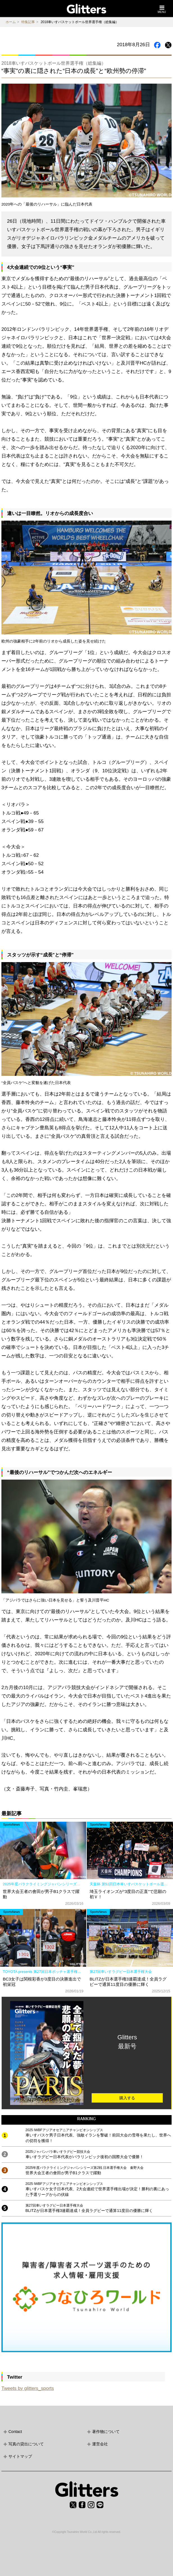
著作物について (106, 2431)
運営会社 (100, 2444)
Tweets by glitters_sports (27, 2388)
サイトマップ (20, 2456)
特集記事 (28, 22)
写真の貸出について (26, 2444)
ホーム (11, 22)
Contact (15, 2431)
